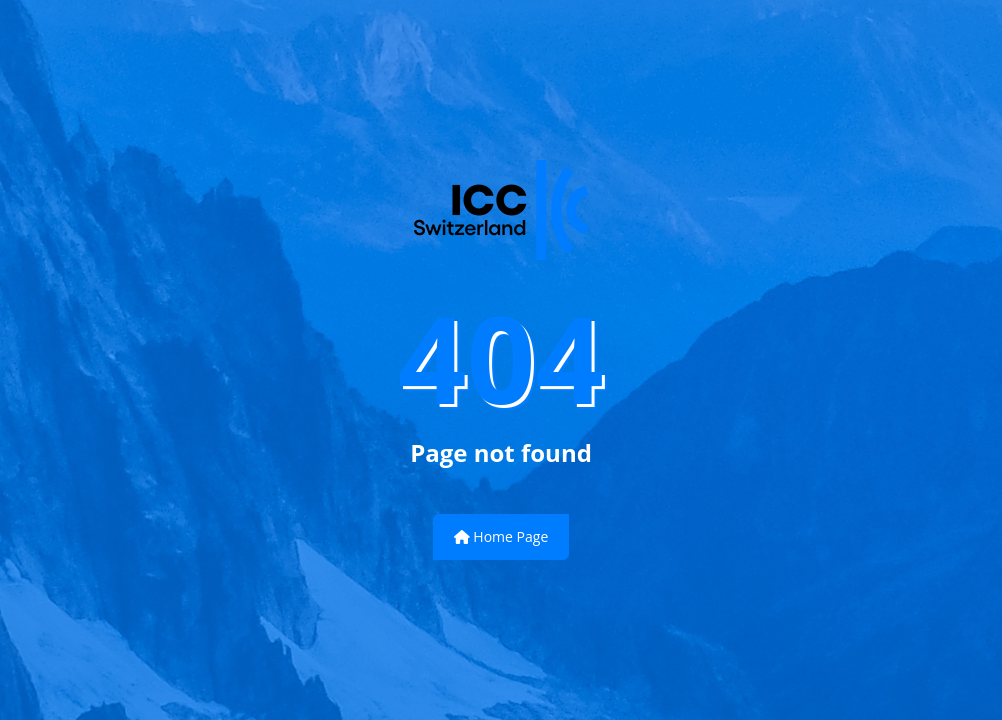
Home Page (501, 536)
